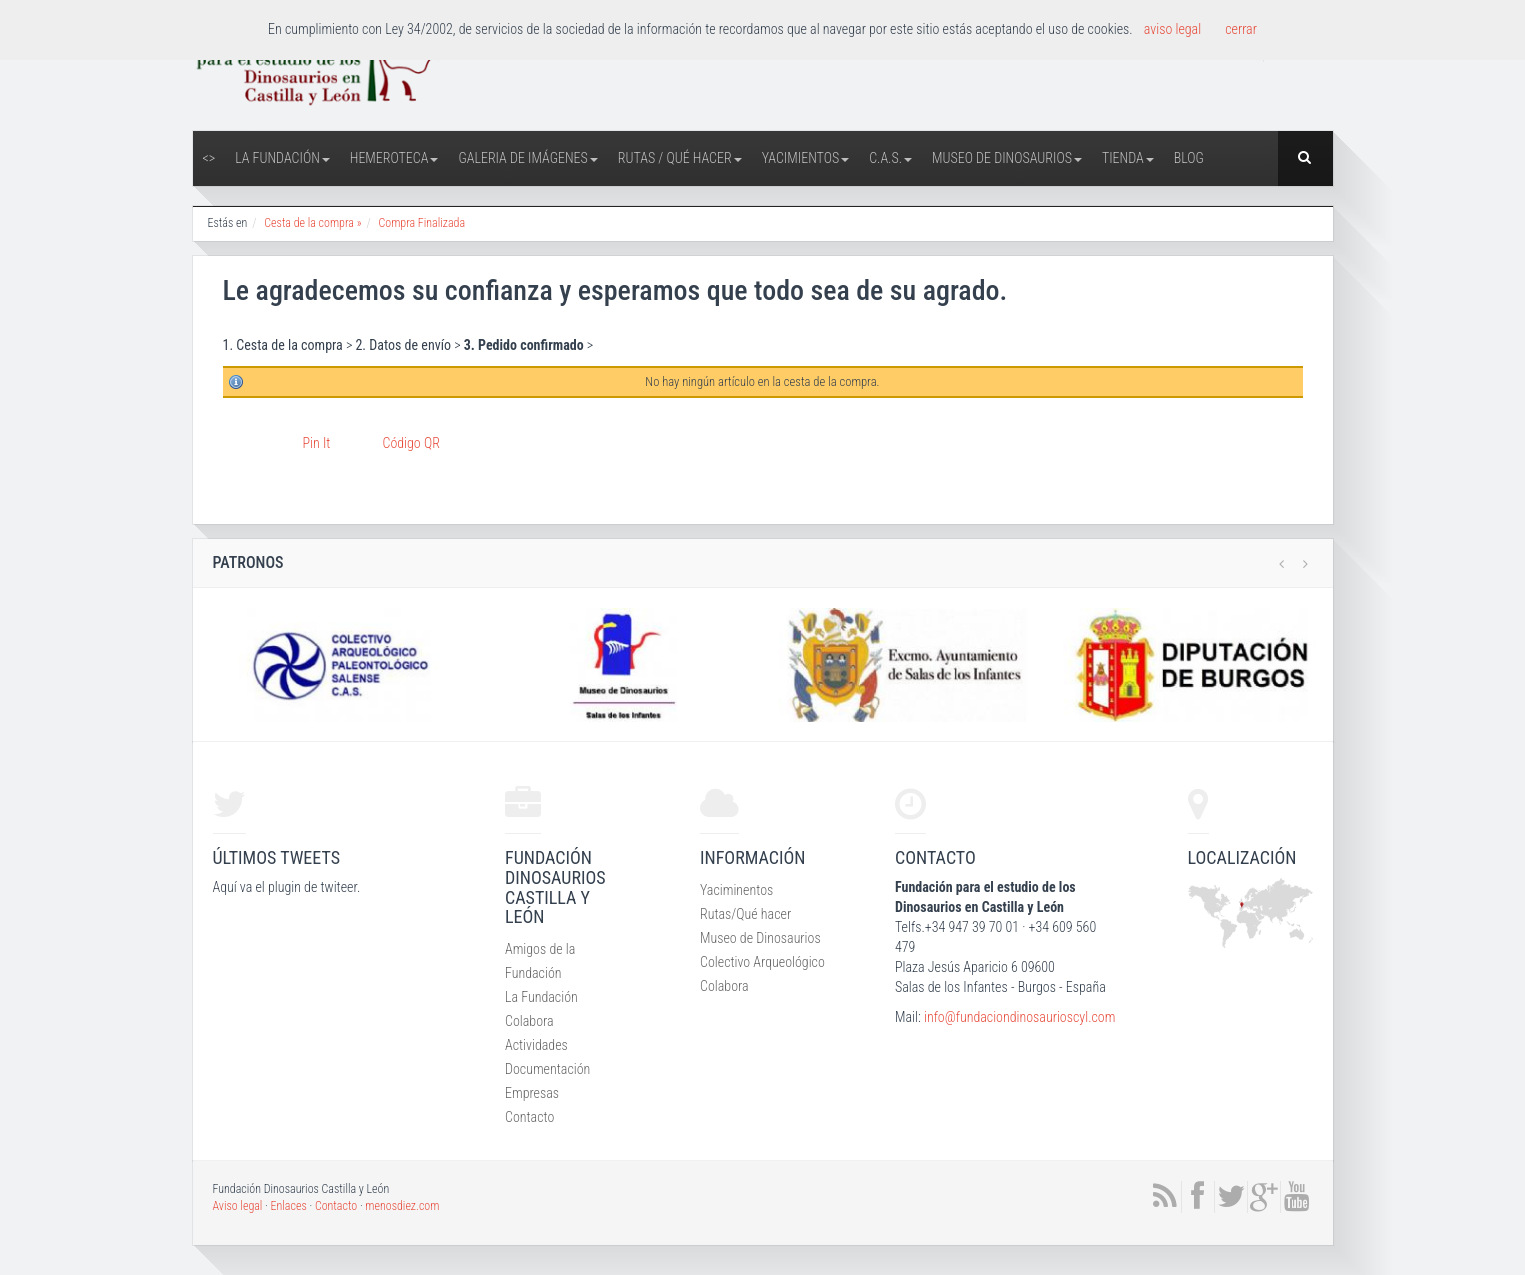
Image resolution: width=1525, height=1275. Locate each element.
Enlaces (289, 1206)
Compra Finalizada (421, 223)
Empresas (532, 1093)
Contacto (529, 1117)
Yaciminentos (736, 890)
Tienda (1128, 158)
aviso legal (1172, 29)
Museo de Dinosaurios (1007, 158)
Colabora (529, 1021)
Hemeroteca (394, 158)
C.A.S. (890, 158)
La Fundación (282, 158)
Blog (1189, 158)
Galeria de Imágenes (527, 158)
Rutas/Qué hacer (745, 914)
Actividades (536, 1045)
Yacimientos (806, 158)
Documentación (547, 1069)
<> (209, 158)
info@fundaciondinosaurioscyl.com (1019, 1017)
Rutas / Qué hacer (680, 158)
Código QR (411, 443)
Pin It (317, 443)
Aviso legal (238, 1206)
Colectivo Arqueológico (762, 962)
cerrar (1241, 29)
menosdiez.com (402, 1206)
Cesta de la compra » (312, 223)
